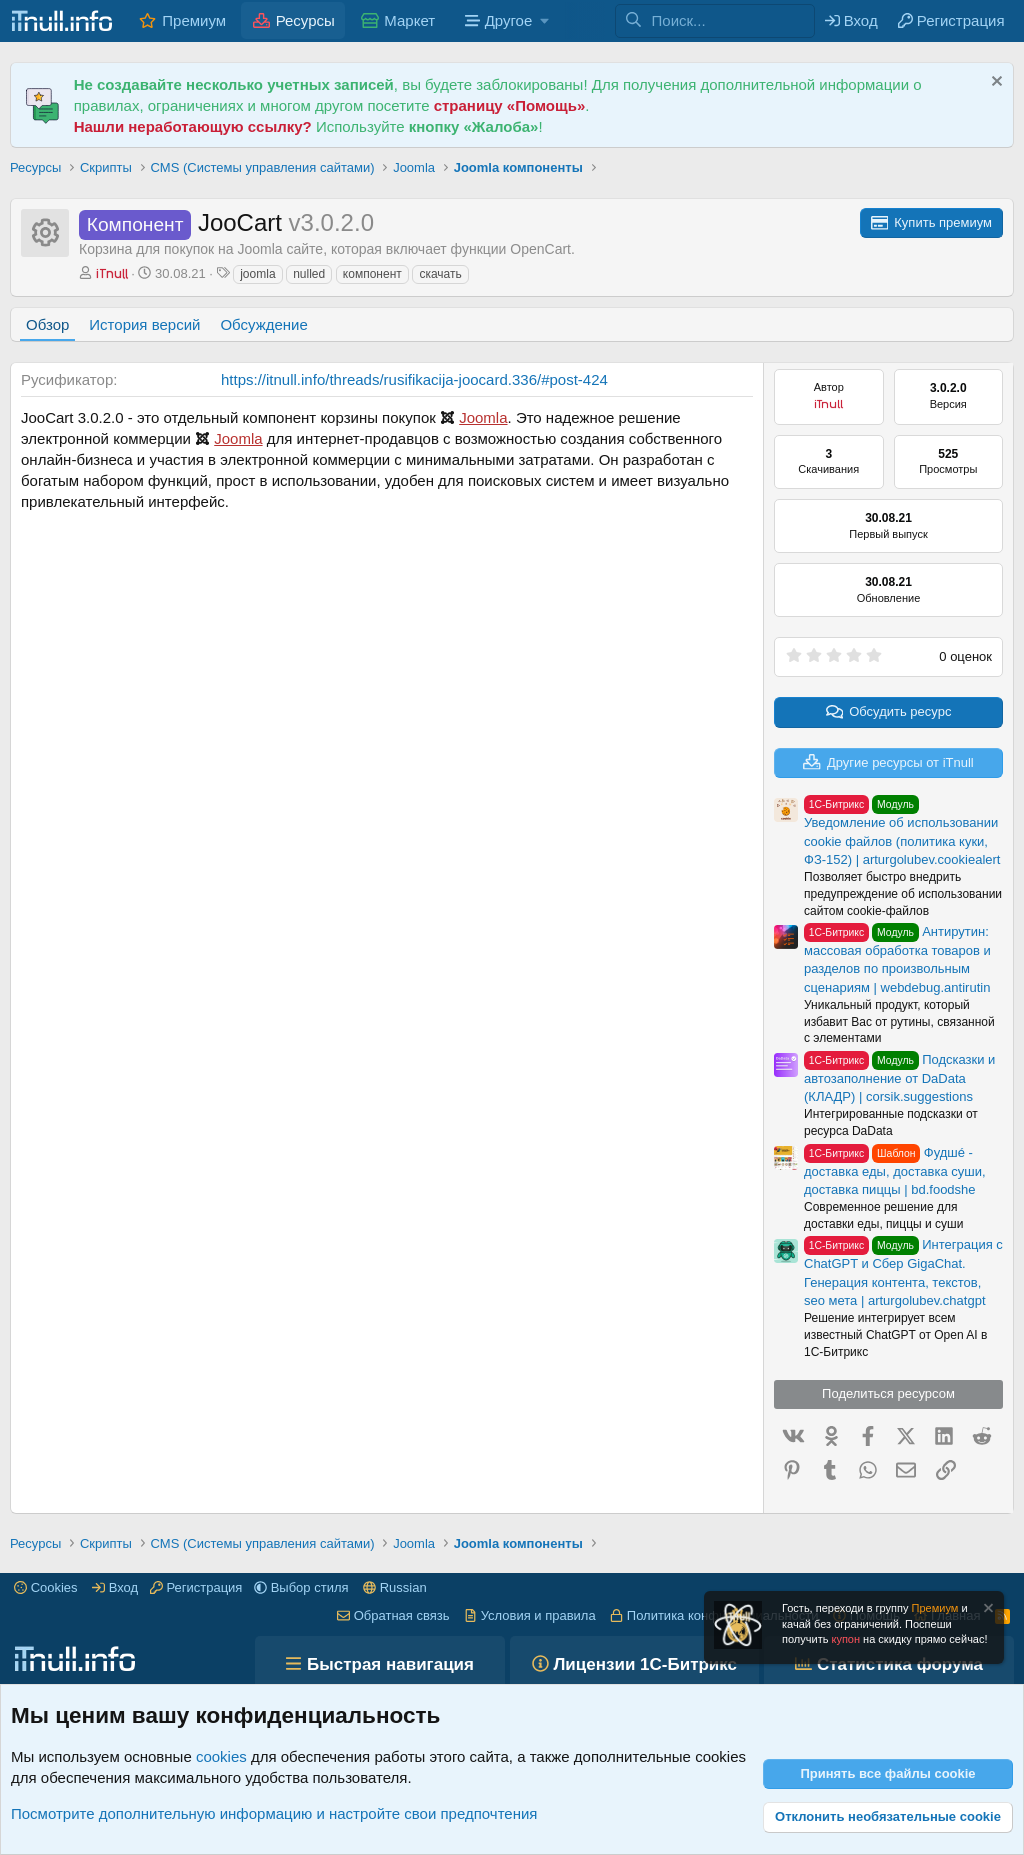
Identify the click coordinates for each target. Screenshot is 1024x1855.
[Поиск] (733, 21)
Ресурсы (305, 20)
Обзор (47, 324)
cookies (221, 1756)
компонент (372, 274)
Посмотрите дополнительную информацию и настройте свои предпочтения (274, 1813)
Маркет (409, 20)
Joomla (483, 417)
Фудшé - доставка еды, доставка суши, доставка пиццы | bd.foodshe (895, 1171)
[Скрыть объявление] (994, 83)
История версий (144, 324)
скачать (440, 274)
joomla (257, 274)
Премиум (194, 20)
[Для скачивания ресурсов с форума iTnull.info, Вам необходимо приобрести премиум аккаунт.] (931, 223)
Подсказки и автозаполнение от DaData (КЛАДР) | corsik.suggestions (899, 1078)
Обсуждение (263, 324)
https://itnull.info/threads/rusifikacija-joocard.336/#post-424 (414, 379)
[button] (504, 20)
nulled (309, 274)
